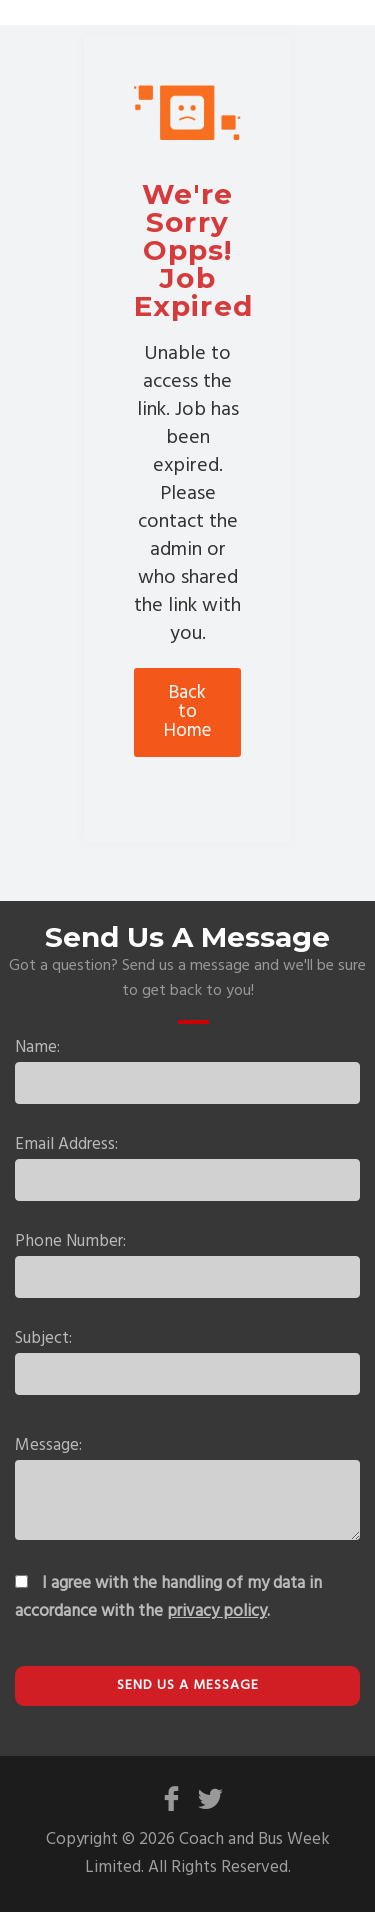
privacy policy (217, 1611)
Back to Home (187, 712)
